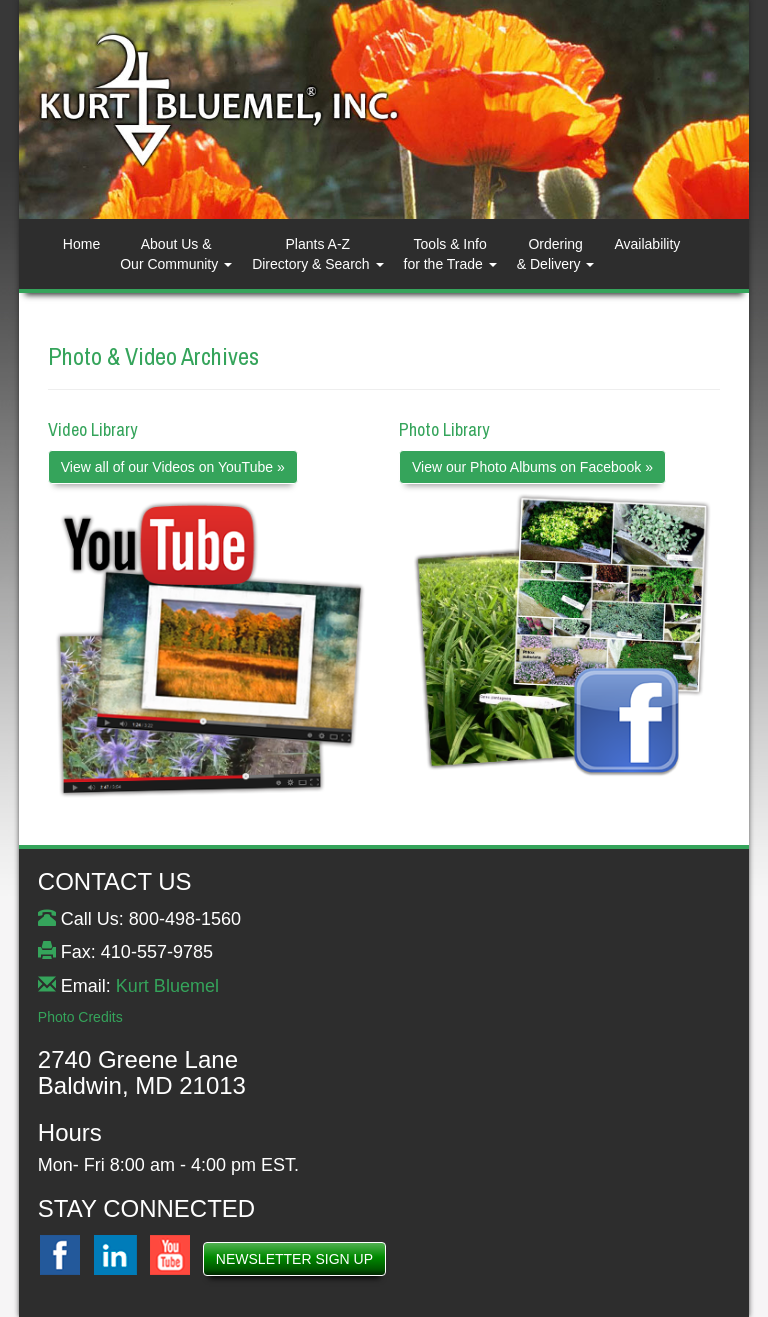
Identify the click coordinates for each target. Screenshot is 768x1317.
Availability (647, 244)
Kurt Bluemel (167, 986)
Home (81, 244)
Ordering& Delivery (556, 254)
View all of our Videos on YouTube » (173, 467)
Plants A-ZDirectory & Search (317, 254)
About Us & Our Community (176, 254)
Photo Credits (80, 1017)
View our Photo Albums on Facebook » (532, 467)
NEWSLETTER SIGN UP (294, 1259)
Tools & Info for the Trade (450, 254)
